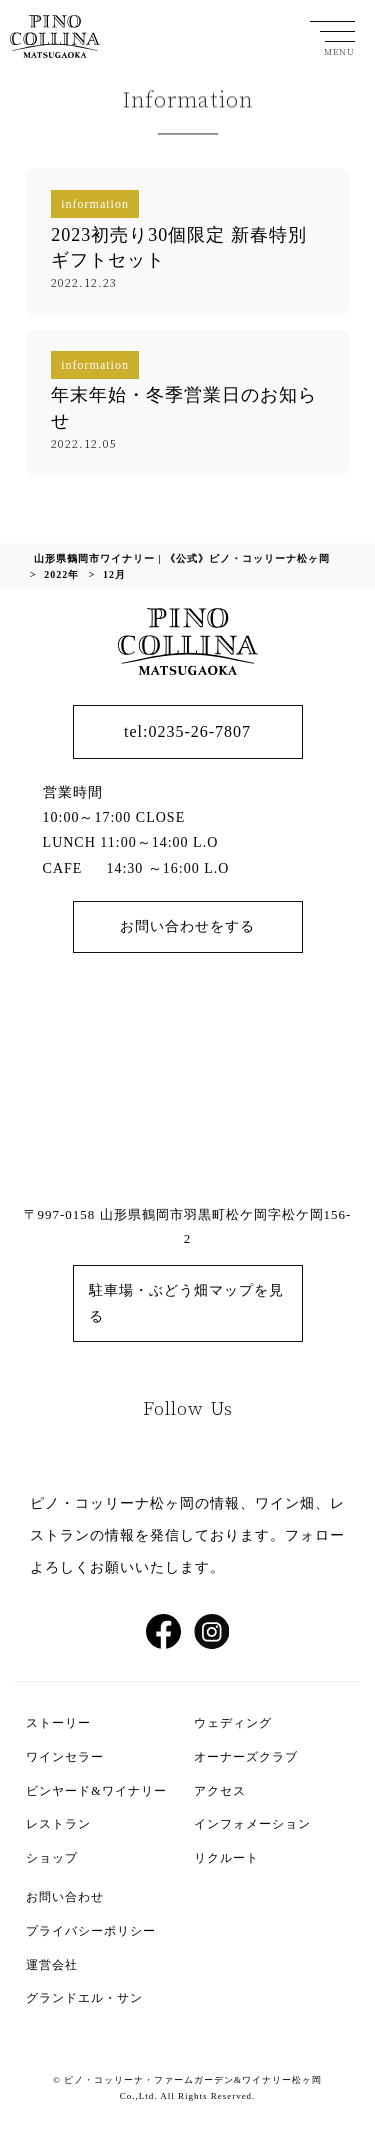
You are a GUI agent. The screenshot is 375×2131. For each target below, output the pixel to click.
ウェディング (233, 1723)
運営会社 (52, 1965)
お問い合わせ (65, 1897)
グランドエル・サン (84, 1998)
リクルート (226, 1858)
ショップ (52, 1858)
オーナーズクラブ (246, 1757)
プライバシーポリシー (91, 1931)
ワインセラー (65, 1757)
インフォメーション (252, 1824)
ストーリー (58, 1723)
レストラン (58, 1824)
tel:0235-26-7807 (187, 731)
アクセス (220, 1791)
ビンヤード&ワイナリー (96, 1791)
